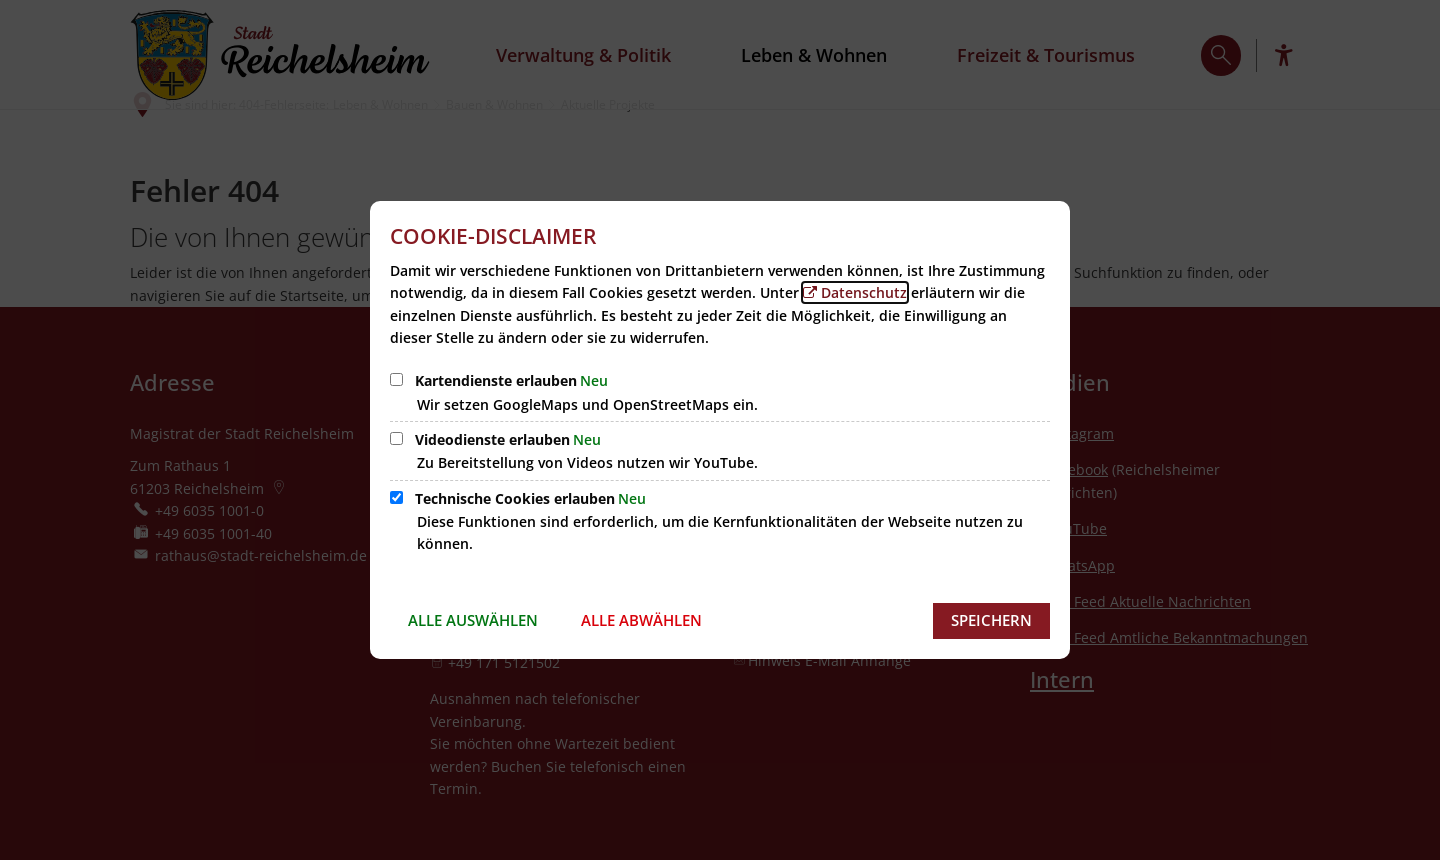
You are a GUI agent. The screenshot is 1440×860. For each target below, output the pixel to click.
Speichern (991, 620)
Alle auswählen (473, 620)
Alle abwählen (641, 620)
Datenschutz (864, 292)
